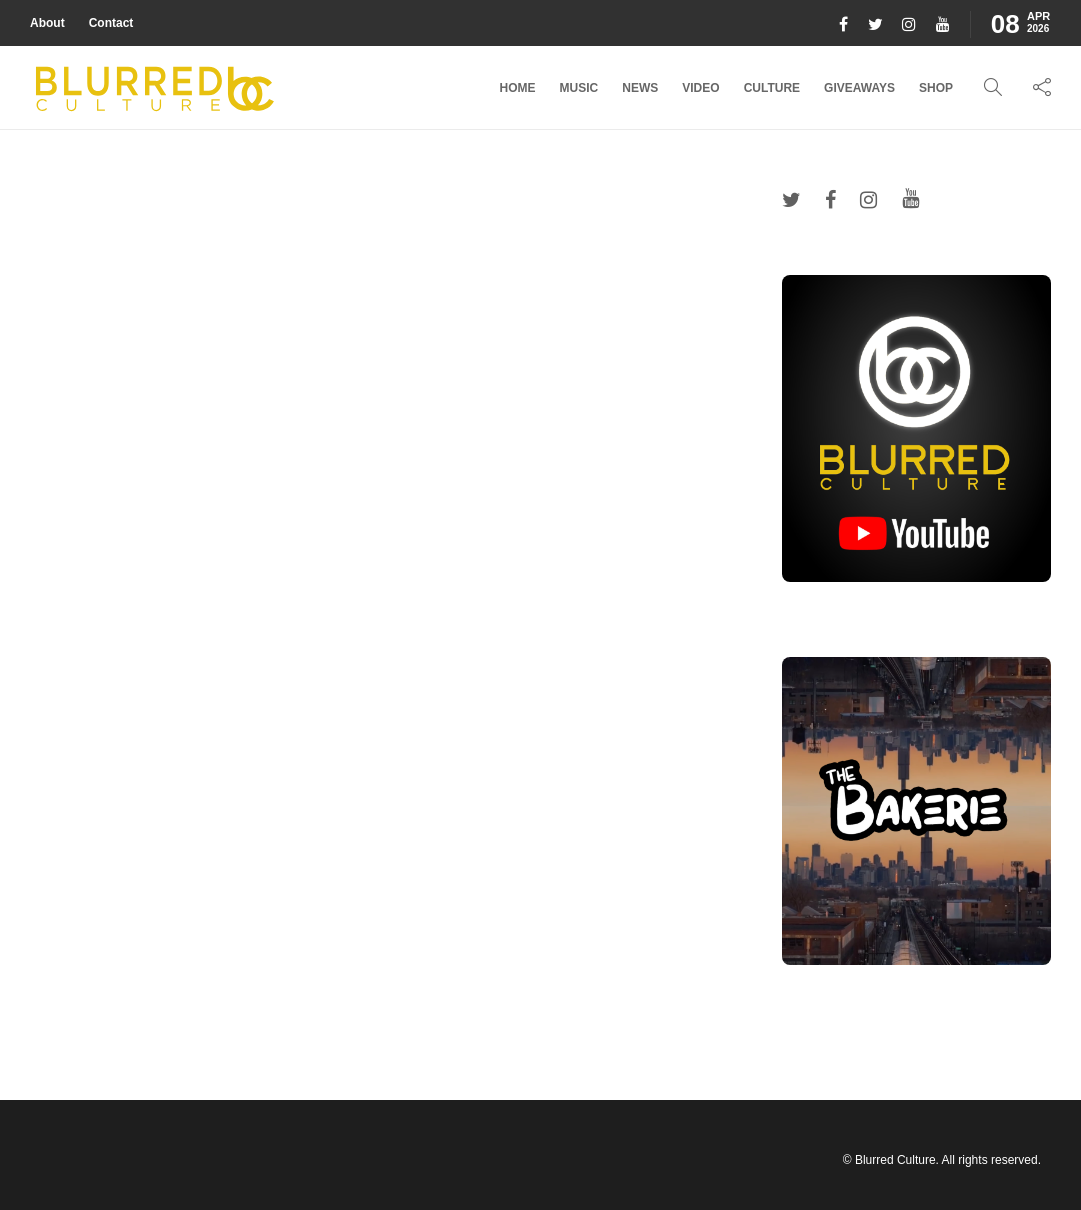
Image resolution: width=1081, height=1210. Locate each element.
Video (700, 88)
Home (518, 88)
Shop (936, 88)
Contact (111, 23)
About (47, 23)
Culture (772, 88)
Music (579, 88)
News (640, 88)
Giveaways (859, 88)
